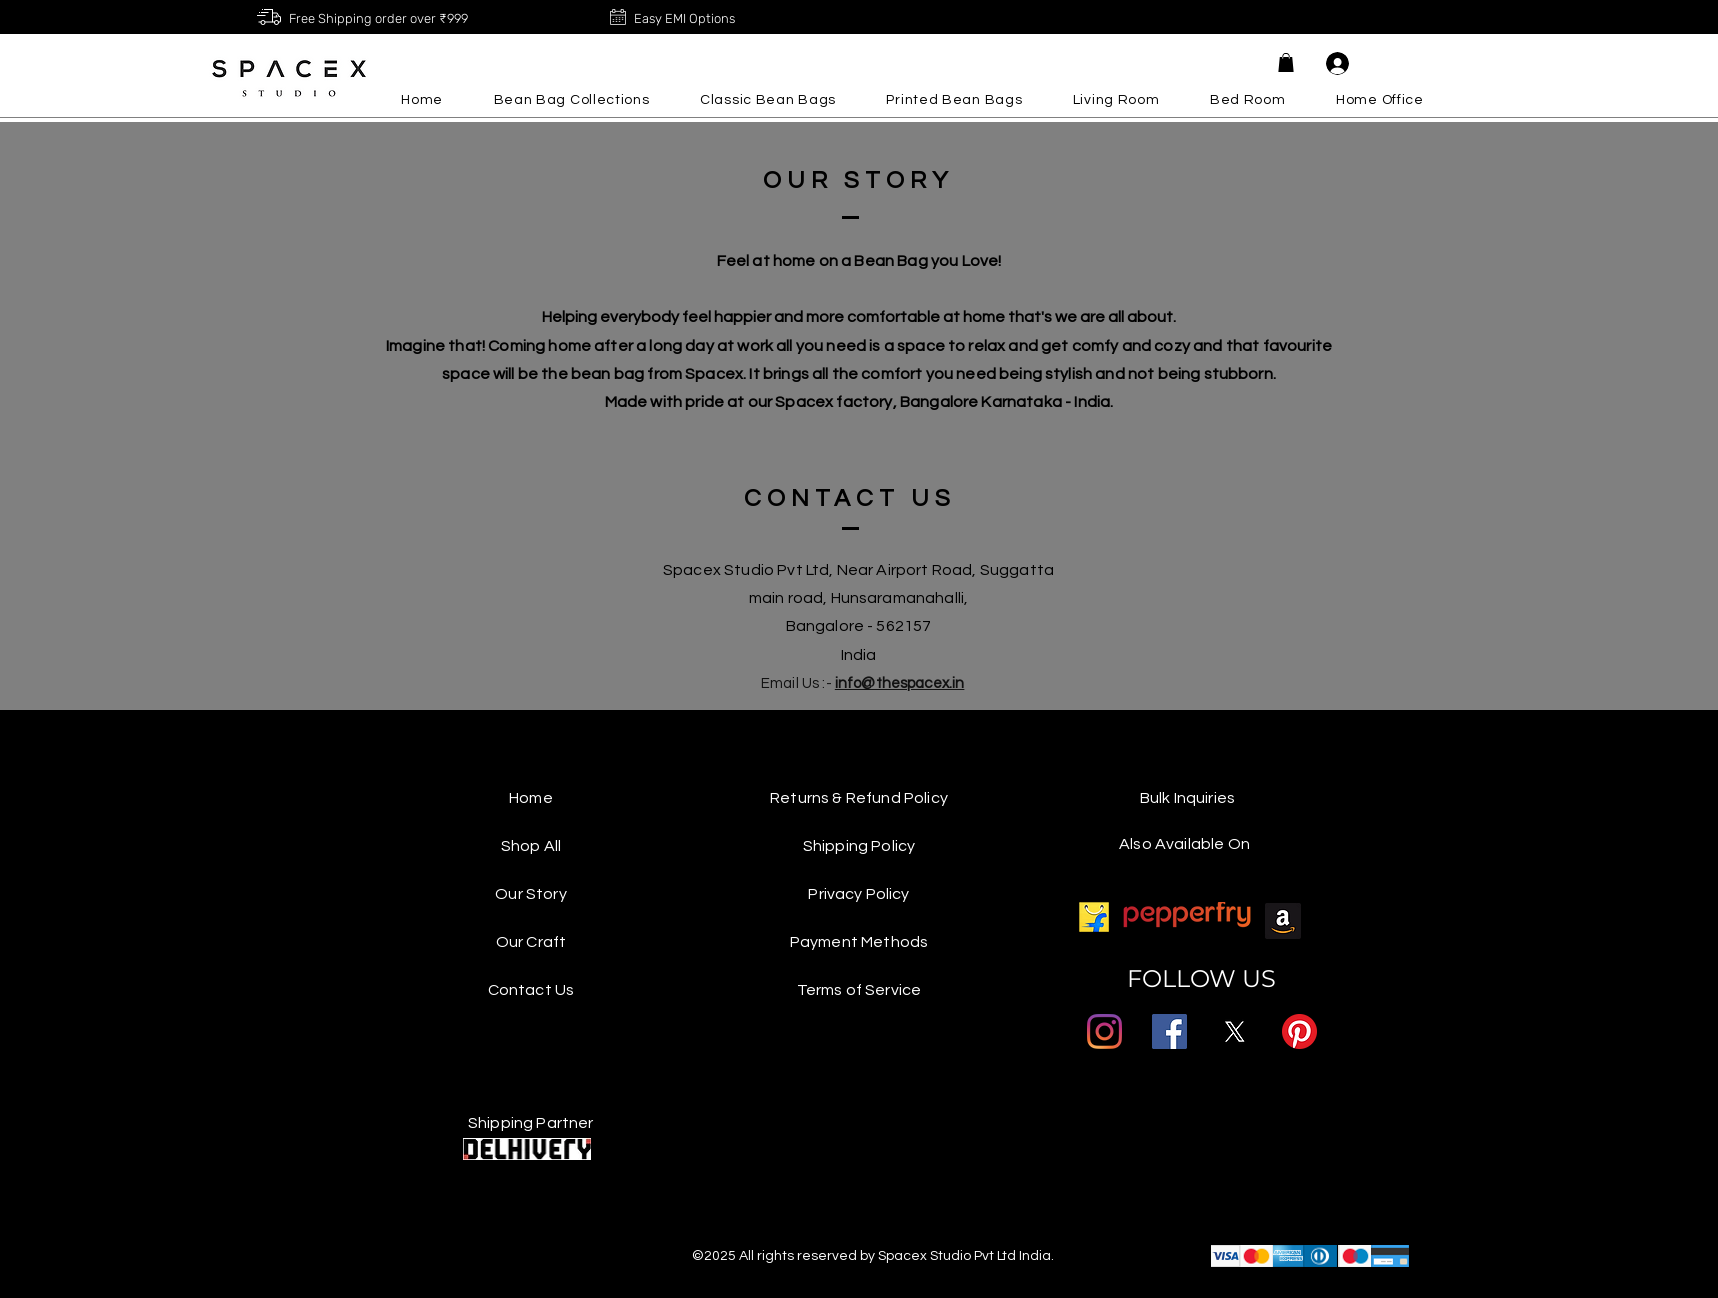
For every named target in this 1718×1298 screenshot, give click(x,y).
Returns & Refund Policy (859, 798)
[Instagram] (1104, 1031)
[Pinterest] (1299, 1031)
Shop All (531, 846)
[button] (1286, 62)
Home (531, 798)
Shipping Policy (859, 846)
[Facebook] (1169, 1031)
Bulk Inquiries (1187, 798)
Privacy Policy (858, 894)
